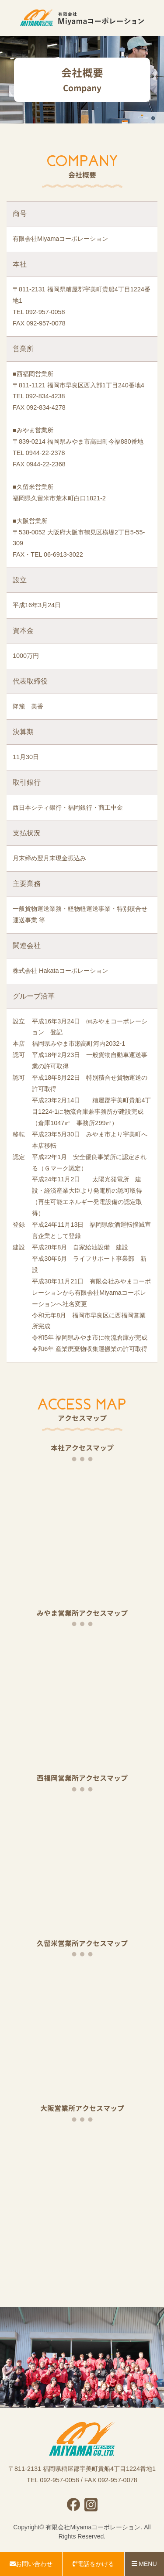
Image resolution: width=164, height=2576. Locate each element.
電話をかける (93, 2563)
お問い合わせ (31, 2563)
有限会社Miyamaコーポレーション (92, 2527)
